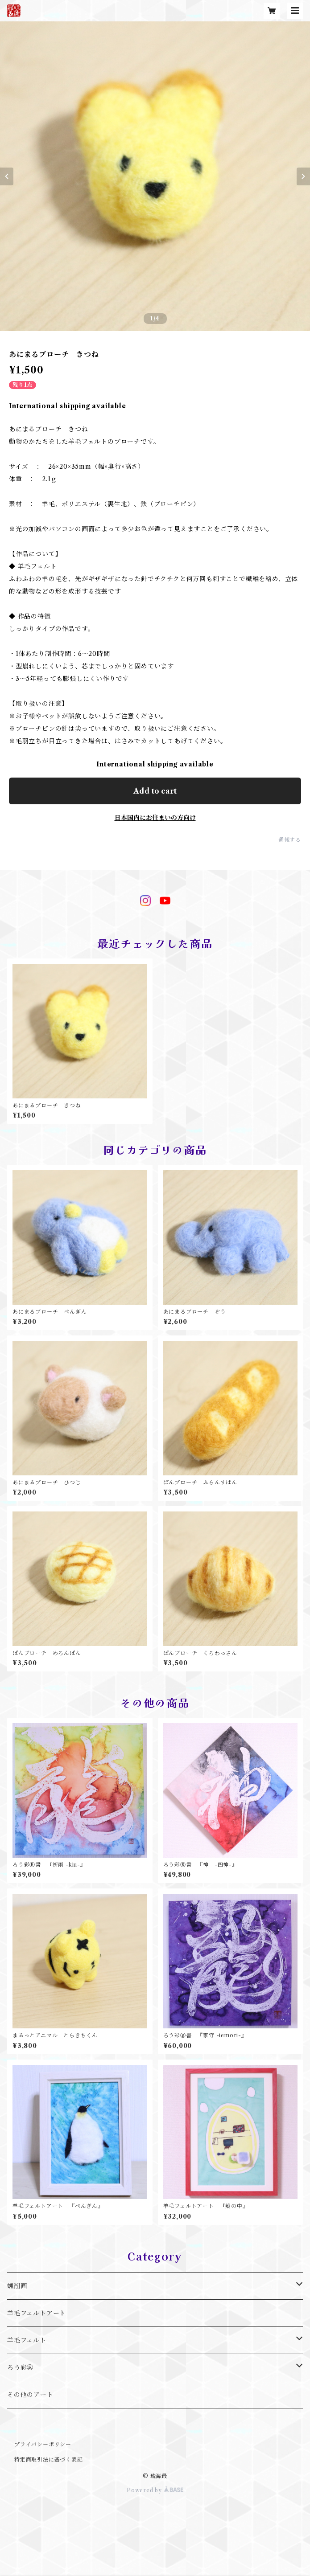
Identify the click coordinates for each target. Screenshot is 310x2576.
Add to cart (155, 790)
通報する (289, 839)
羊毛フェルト (26, 2340)
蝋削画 (17, 2286)
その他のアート (30, 2395)
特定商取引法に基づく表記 (48, 2459)
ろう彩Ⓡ (20, 2367)
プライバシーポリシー (42, 2444)
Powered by (155, 2490)
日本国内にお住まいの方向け (155, 818)
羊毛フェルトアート (36, 2313)
